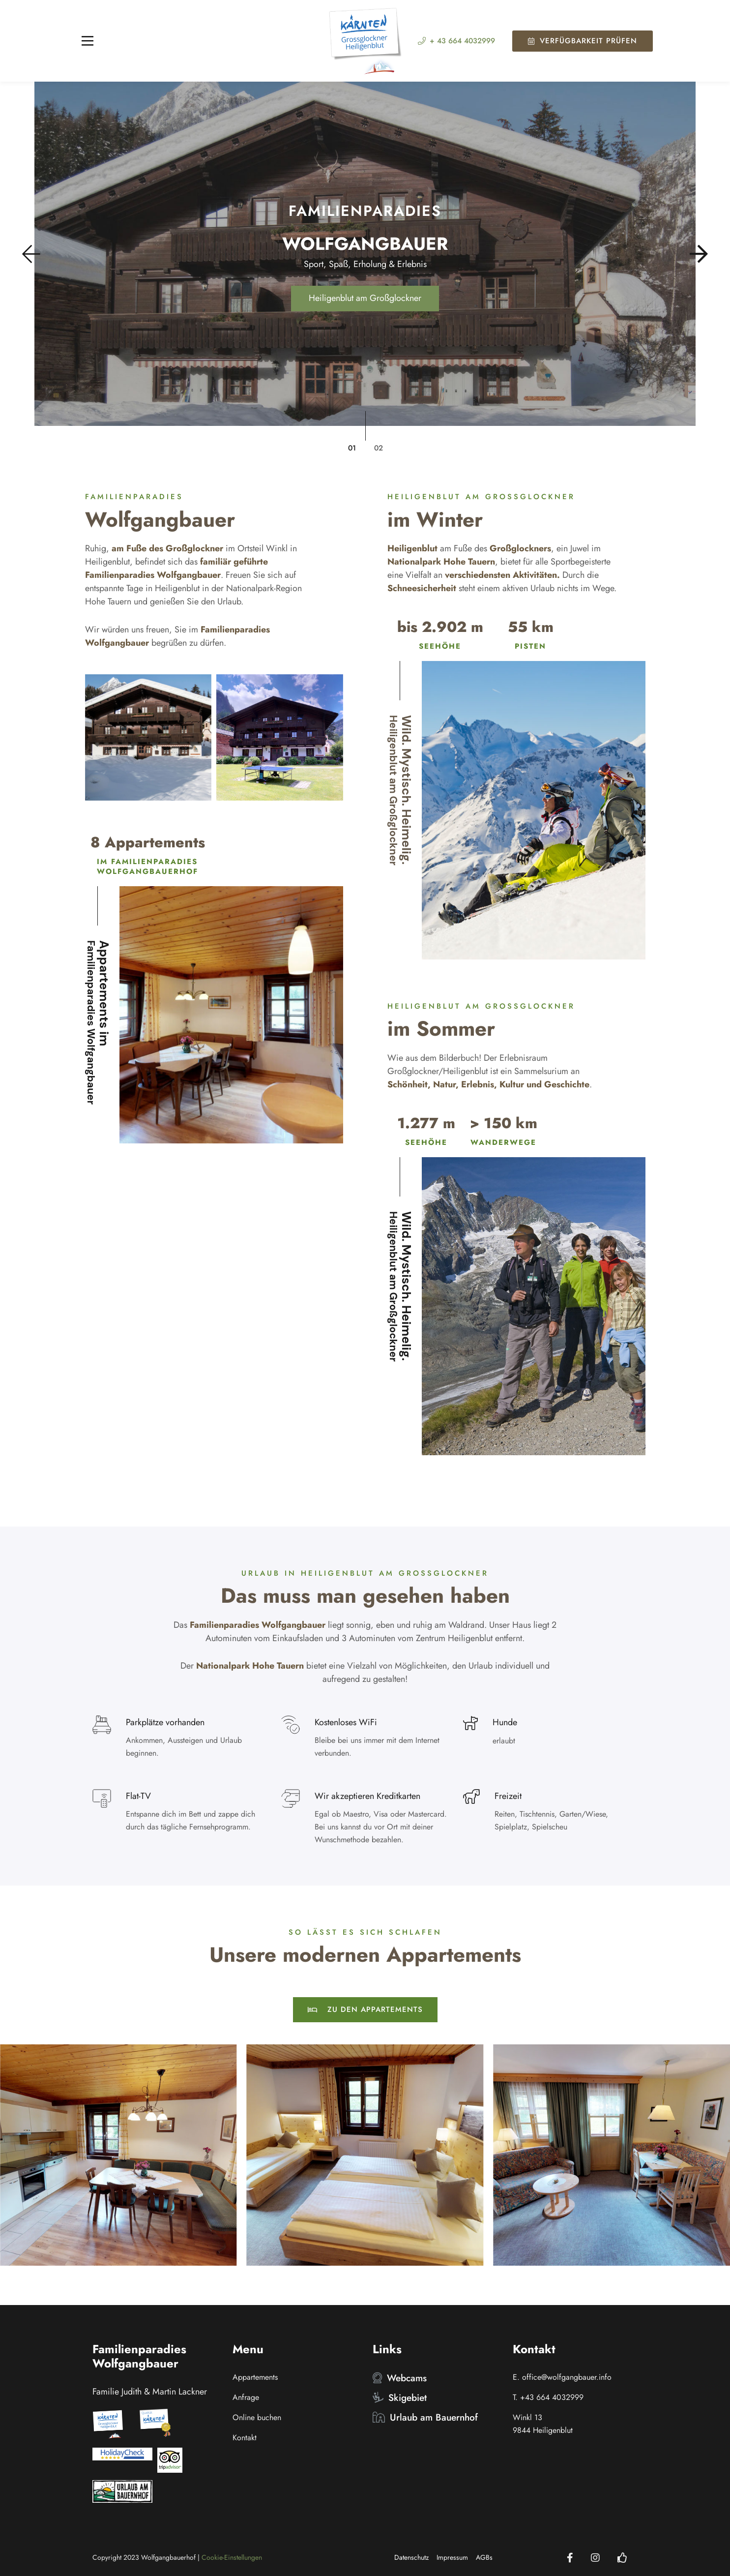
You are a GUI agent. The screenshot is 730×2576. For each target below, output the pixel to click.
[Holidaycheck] (622, 2557)
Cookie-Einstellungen (232, 2557)
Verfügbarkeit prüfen (582, 40)
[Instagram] (595, 2557)
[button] (38, 253)
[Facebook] (570, 2557)
